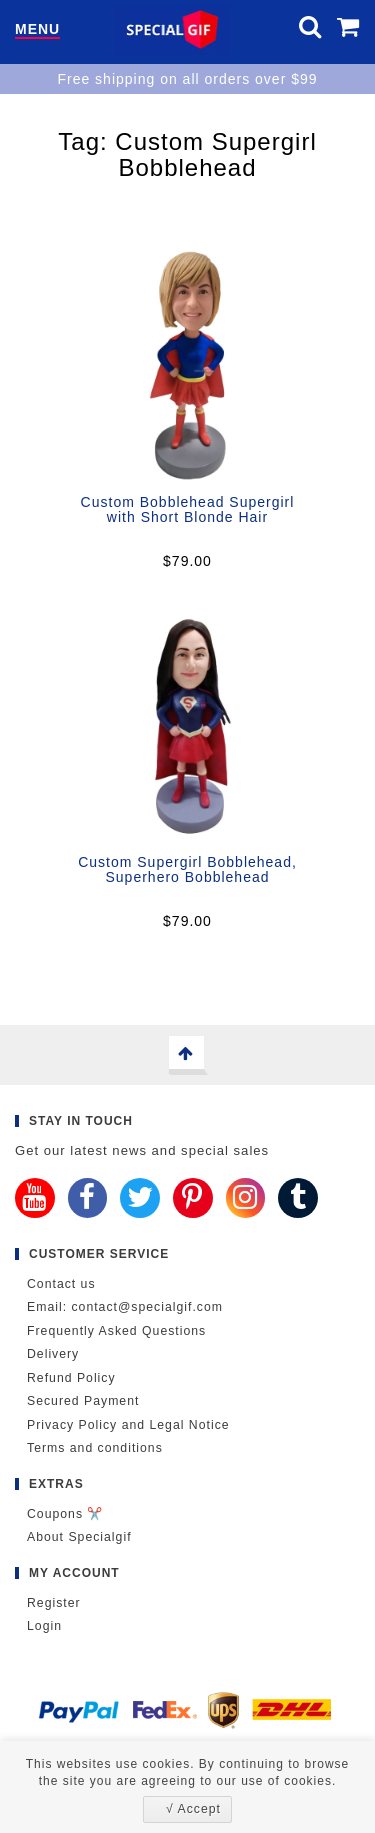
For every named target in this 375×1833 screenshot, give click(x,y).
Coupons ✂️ (65, 1514)
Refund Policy (71, 1378)
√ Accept (193, 1809)
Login (44, 1626)
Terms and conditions (95, 1448)
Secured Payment (83, 1401)
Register (54, 1603)
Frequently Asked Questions (116, 1331)
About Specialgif (79, 1537)
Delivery (53, 1354)
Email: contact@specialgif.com (125, 1307)
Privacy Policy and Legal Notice (128, 1425)
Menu (37, 29)
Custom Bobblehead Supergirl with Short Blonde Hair (188, 509)
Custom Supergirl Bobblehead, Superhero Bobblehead (187, 869)
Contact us (61, 1284)
